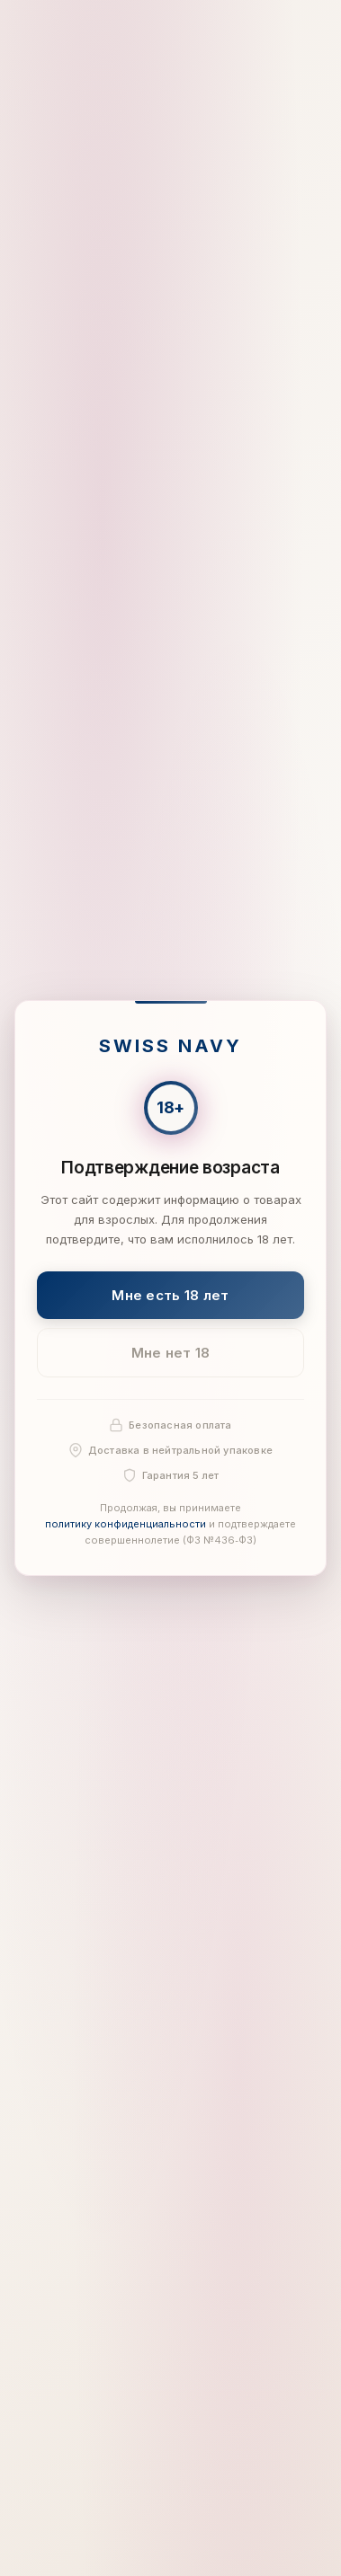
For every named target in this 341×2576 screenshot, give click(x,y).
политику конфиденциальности (125, 1524)
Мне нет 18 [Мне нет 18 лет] (171, 1352)
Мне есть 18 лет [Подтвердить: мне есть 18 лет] (170, 1294)
